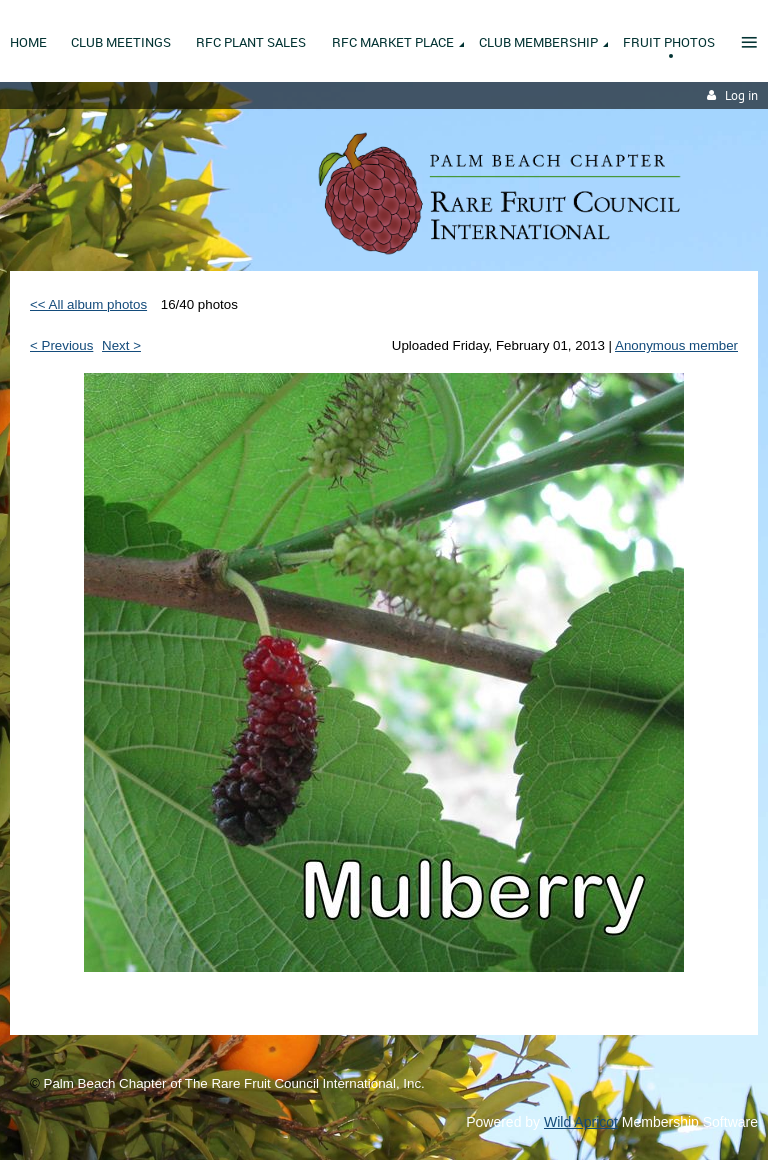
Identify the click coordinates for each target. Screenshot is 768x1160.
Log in (741, 95)
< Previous (61, 345)
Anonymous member (676, 345)
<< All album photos (88, 304)
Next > (121, 345)
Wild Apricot (581, 1122)
